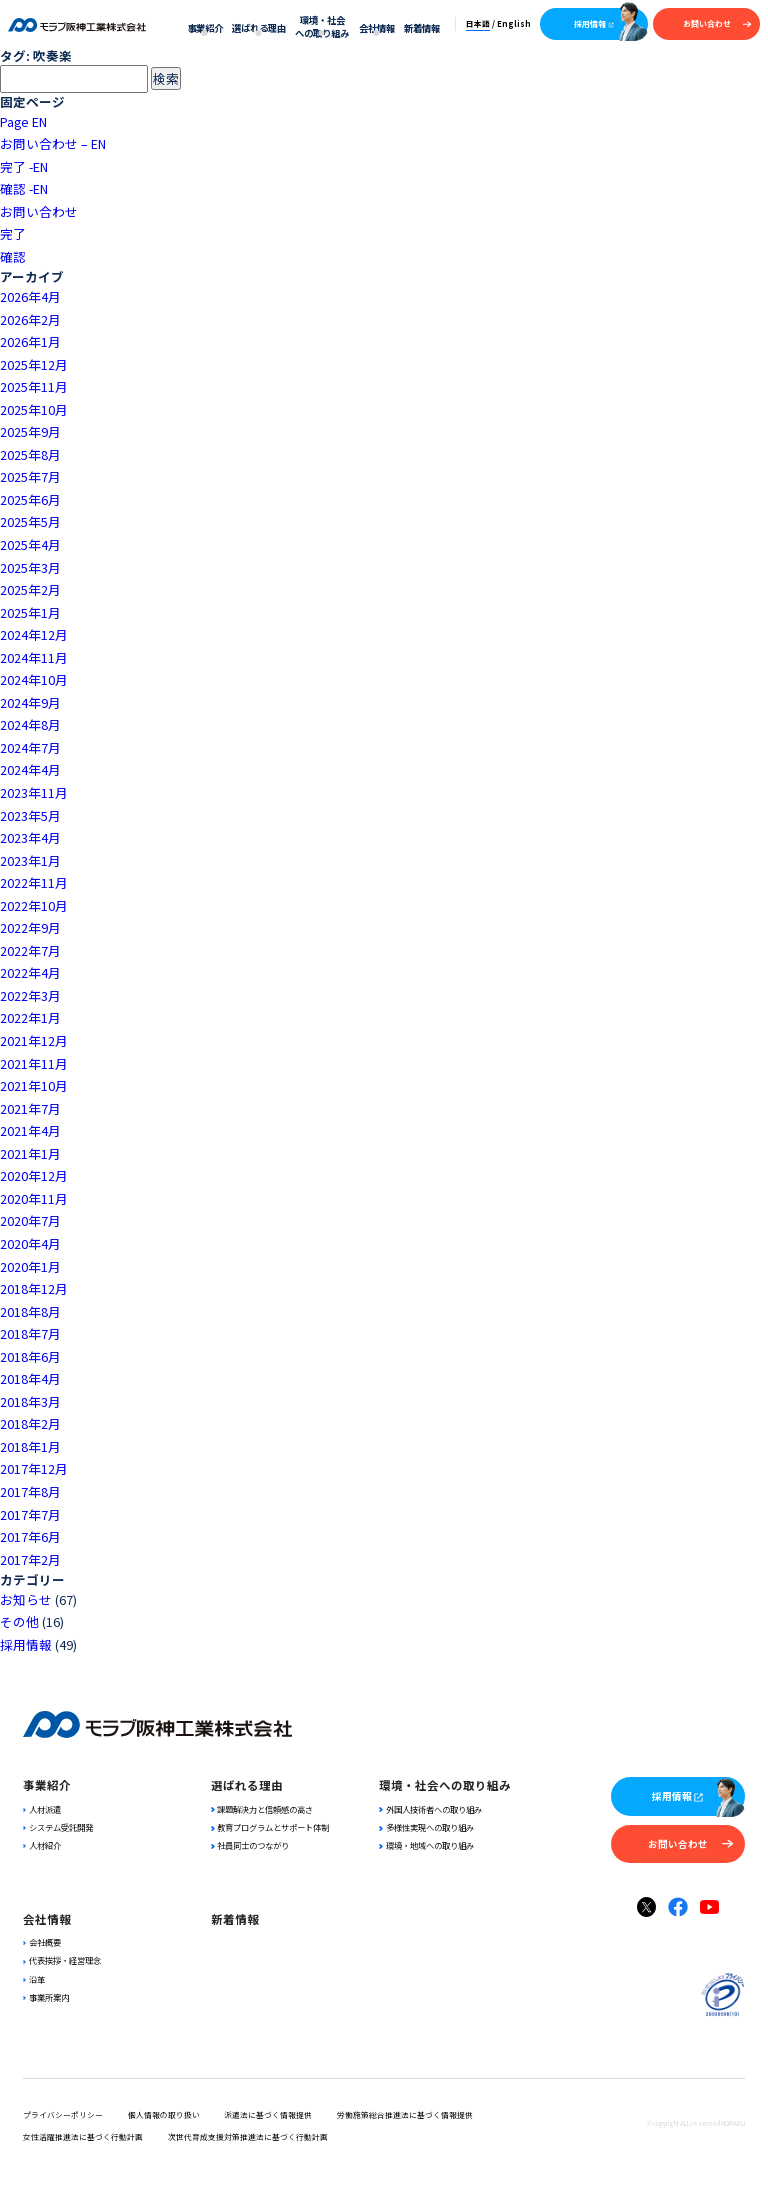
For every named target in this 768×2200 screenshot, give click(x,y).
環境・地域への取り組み (426, 1845)
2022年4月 (30, 972)
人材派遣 (42, 1809)
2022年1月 (30, 1017)
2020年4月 (30, 1243)
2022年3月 (30, 995)
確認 (13, 256)
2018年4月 (30, 1378)
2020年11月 (34, 1198)
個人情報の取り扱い (164, 2114)
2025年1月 (30, 612)
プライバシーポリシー (63, 2114)
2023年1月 (30, 860)
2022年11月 (34, 882)
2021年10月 (34, 1085)
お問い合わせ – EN (53, 143)
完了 (13, 233)
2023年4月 (30, 837)
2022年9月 (30, 927)
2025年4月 (30, 544)
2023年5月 (30, 815)
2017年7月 (30, 1514)
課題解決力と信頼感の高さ (262, 1809)
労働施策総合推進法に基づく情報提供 (405, 2114)
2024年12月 (34, 634)
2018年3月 (30, 1401)
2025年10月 (34, 409)
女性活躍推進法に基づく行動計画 (83, 2136)
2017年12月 (34, 1468)
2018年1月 (30, 1446)
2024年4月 (30, 769)
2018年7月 (30, 1333)
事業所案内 (46, 1997)
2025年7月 (30, 476)
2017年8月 (30, 1491)
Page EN (23, 121)
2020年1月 (30, 1266)
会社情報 (377, 28)
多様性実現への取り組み (426, 1827)
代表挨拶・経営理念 (62, 1960)
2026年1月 (30, 341)
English (514, 23)
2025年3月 (30, 567)
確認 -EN (24, 188)
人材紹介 (42, 1845)
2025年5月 (30, 521)
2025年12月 (34, 364)
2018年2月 (30, 1423)
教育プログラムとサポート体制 (270, 1827)
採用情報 (594, 23)
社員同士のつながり (250, 1845)
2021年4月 (30, 1130)
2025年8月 (30, 454)
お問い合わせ (717, 23)
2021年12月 (34, 1040)
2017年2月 (30, 1559)
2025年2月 (30, 589)
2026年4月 (30, 296)
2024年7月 (30, 747)
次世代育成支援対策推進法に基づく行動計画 (248, 2136)
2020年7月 (30, 1220)
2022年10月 (34, 905)
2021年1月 (30, 1153)
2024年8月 (30, 724)
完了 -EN (24, 166)
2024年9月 (30, 702)
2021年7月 (30, 1108)
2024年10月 (34, 679)
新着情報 (422, 28)
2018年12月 (34, 1288)
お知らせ (26, 1599)
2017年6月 (30, 1536)
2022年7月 (30, 950)
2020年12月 (34, 1175)
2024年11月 (34, 657)
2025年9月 (30, 431)
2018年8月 (30, 1311)
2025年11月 (34, 386)
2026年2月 (30, 319)
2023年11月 (34, 792)
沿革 (34, 1979)
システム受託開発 (58, 1827)
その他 (19, 1621)
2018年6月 (30, 1356)
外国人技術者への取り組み (430, 1809)
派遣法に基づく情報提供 (268, 2114)
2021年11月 (34, 1063)
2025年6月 (30, 499)
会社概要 (42, 1942)
